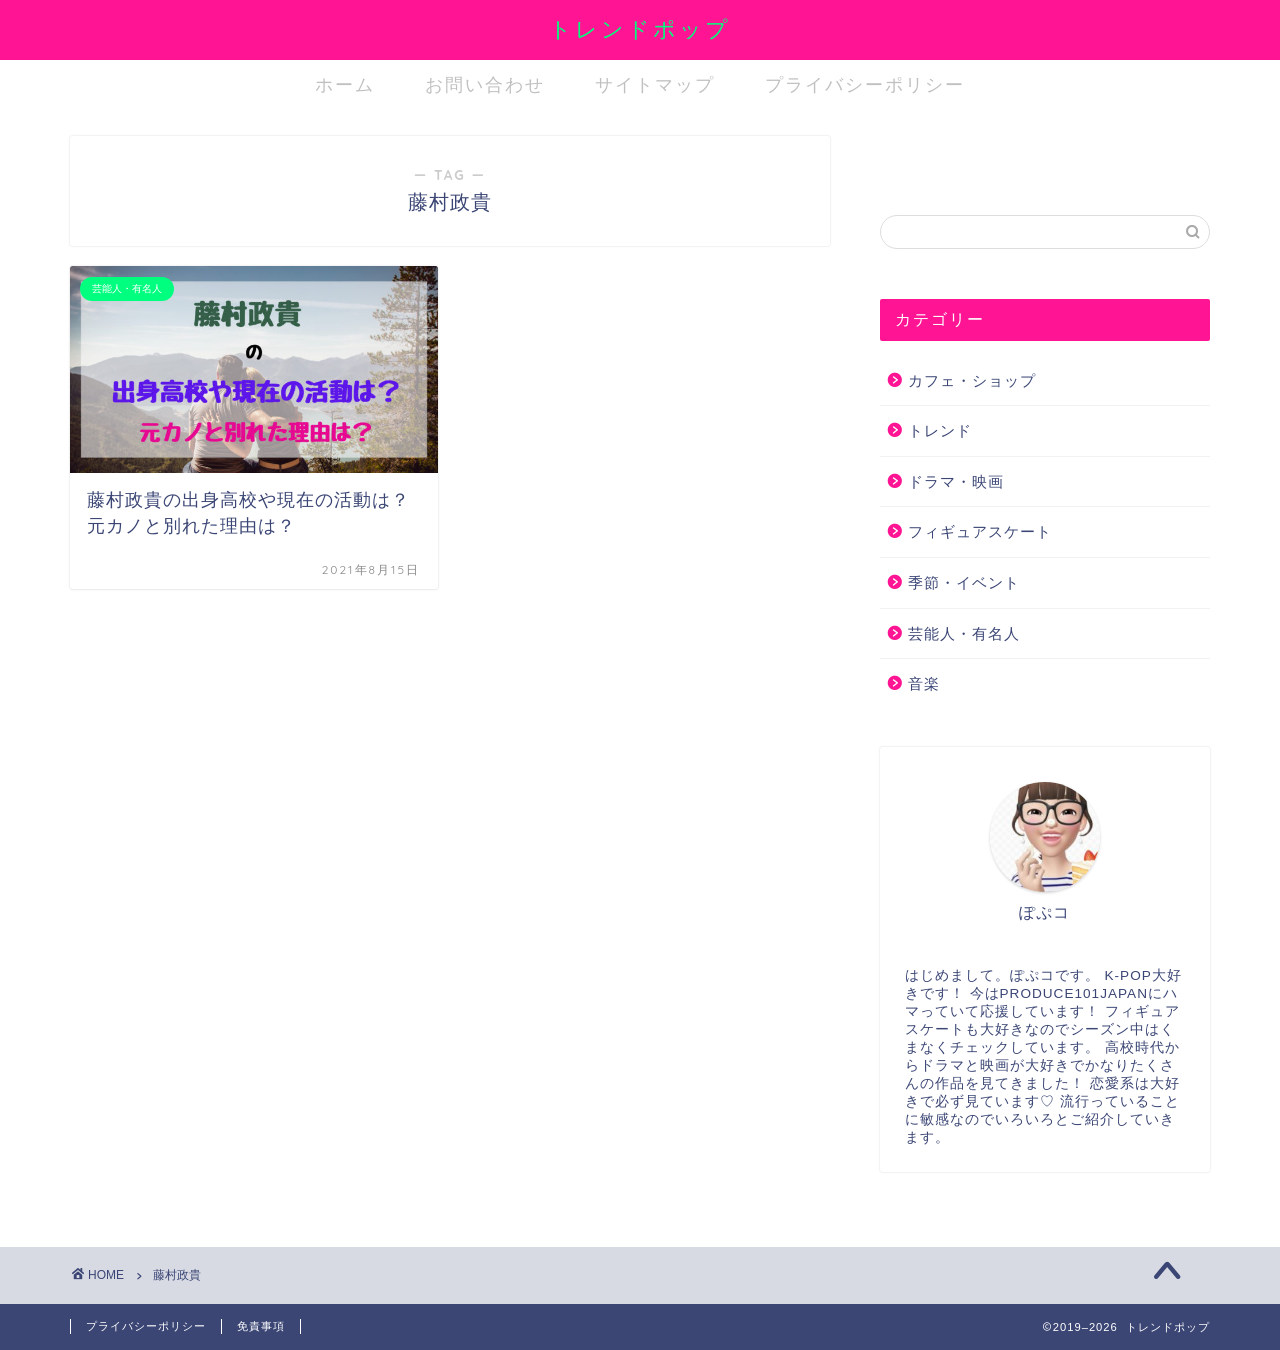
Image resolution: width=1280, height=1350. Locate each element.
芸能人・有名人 (964, 633)
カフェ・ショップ (972, 380)
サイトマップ (655, 84)
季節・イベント (964, 582)
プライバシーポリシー (865, 84)
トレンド (940, 430)
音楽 (924, 683)
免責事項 (261, 1326)
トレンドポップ (640, 28)
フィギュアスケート (980, 531)
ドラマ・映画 (956, 481)
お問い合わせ (485, 84)
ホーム (345, 84)
